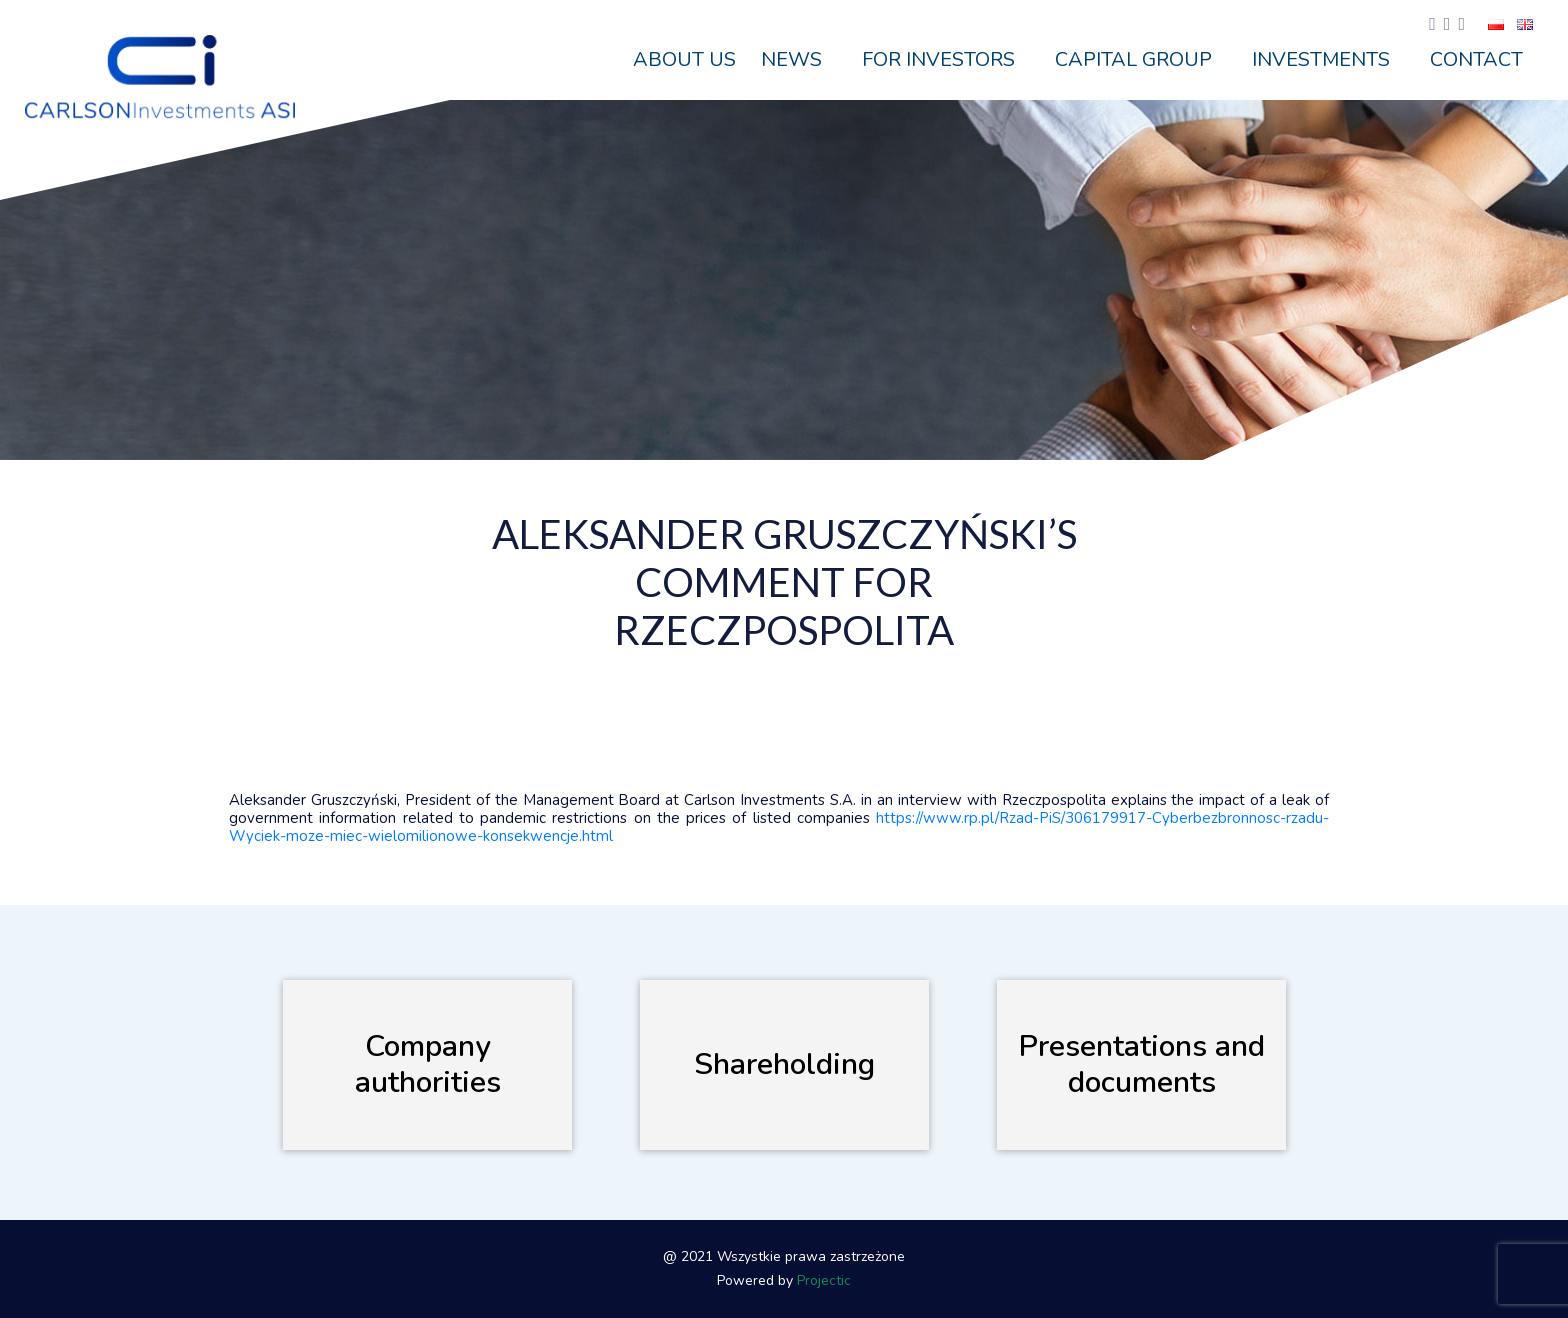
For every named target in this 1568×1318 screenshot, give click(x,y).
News (791, 59)
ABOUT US (684, 59)
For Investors (938, 59)
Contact (1476, 59)
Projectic (824, 1280)
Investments (1321, 59)
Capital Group (1133, 59)
